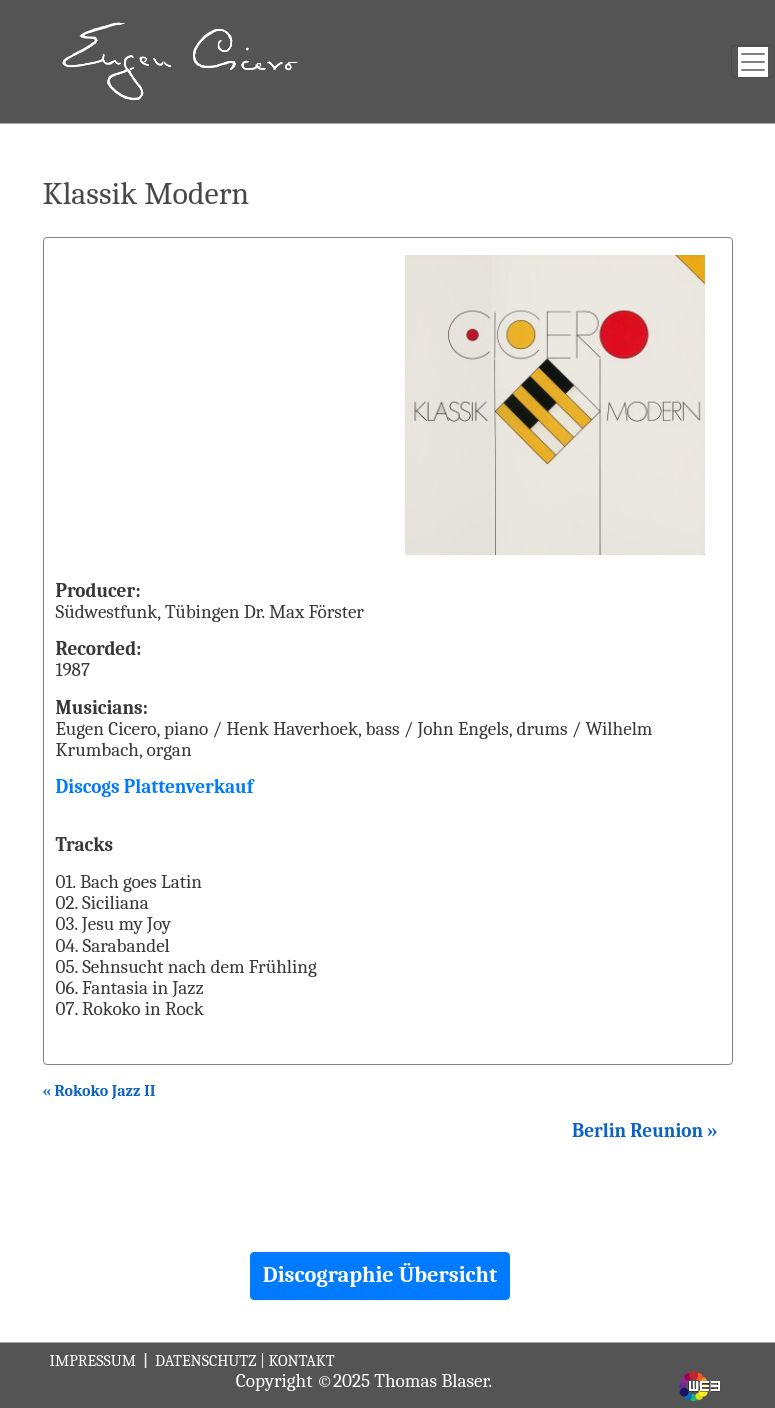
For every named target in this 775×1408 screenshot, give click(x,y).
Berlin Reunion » (644, 1131)
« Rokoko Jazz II (99, 1091)
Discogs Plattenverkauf (155, 787)
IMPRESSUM (95, 1361)
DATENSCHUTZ (205, 1361)
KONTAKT (301, 1361)
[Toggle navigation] (753, 61)
